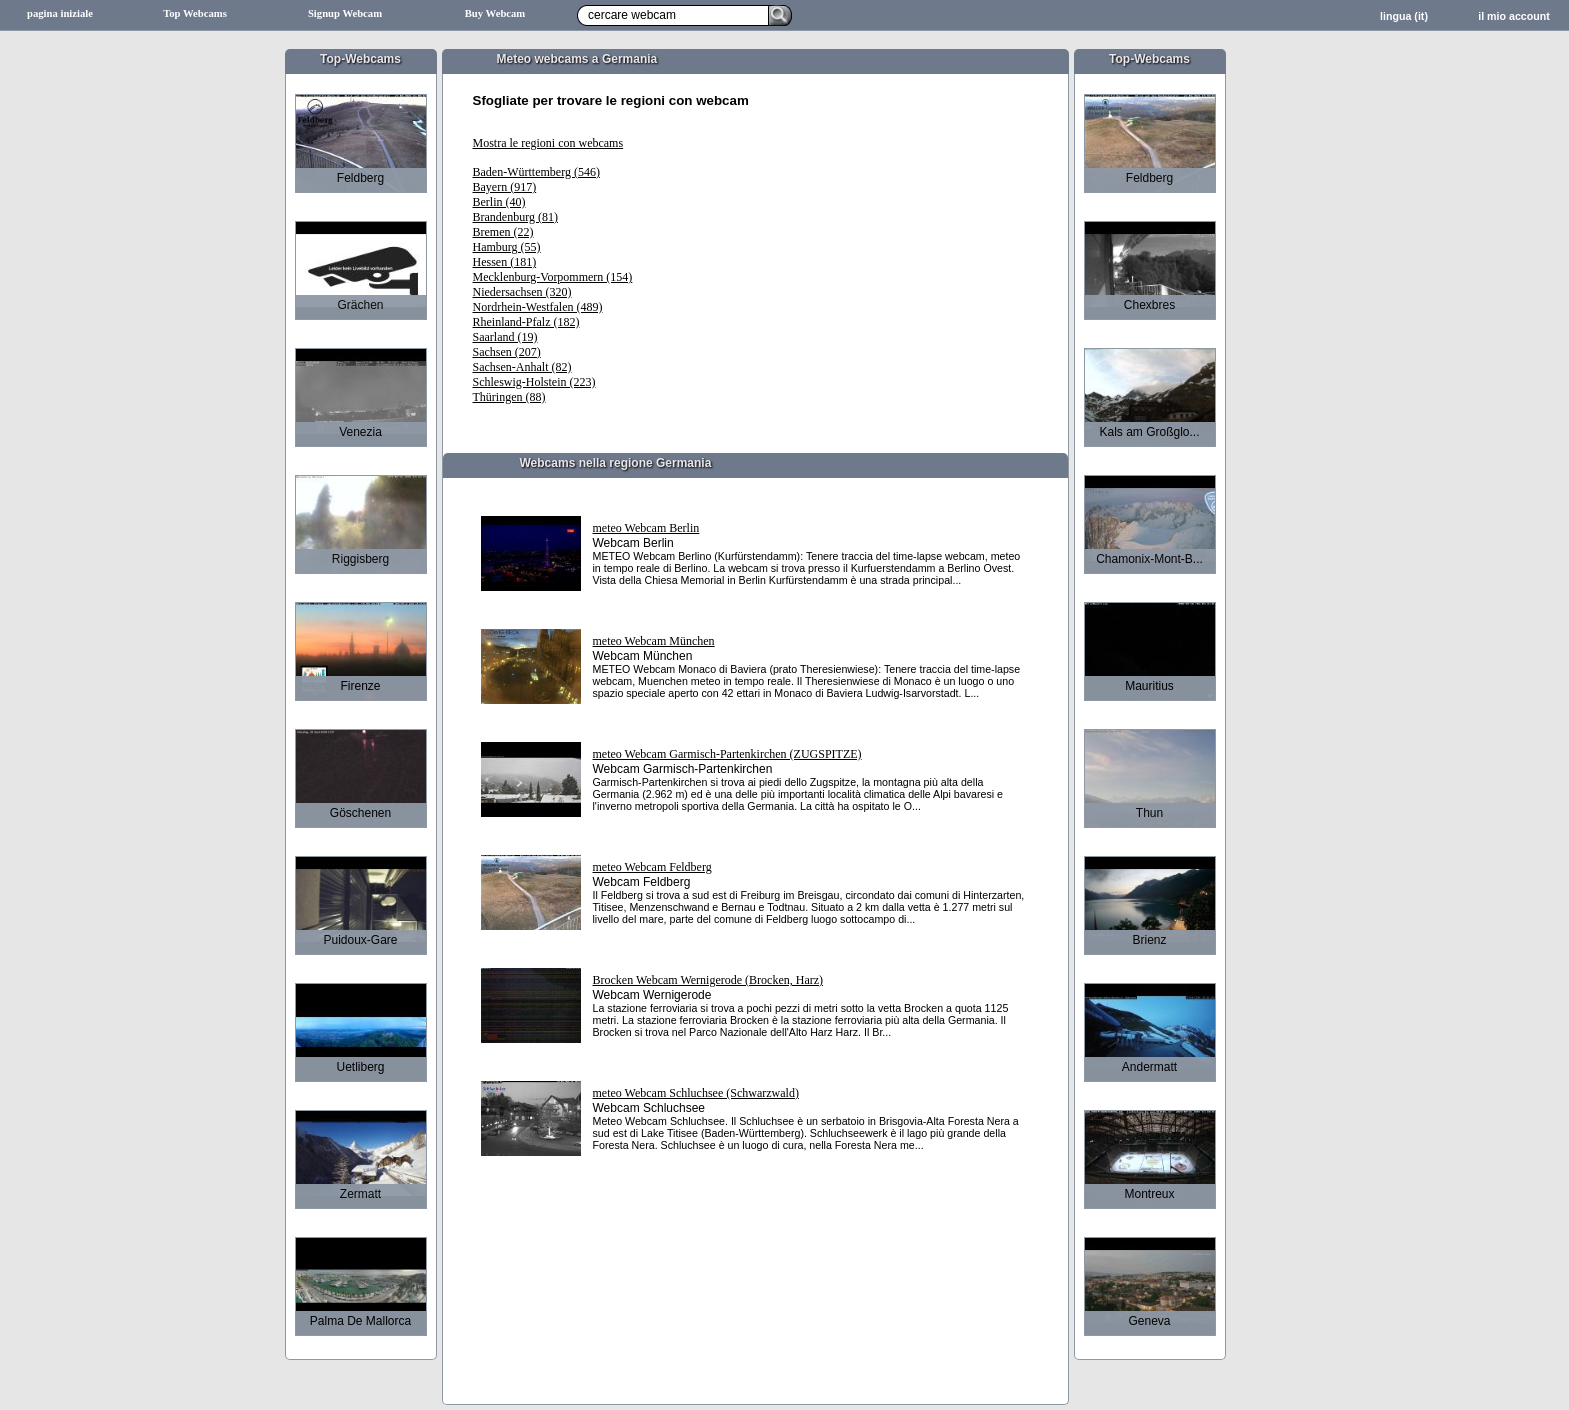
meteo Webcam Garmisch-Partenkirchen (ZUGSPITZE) (727, 754)
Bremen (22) (503, 232)
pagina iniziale (60, 13)
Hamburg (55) (507, 247)
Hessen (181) (505, 262)
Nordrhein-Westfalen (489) (538, 307)
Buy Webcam (495, 13)
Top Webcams (195, 13)
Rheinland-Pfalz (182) (526, 322)
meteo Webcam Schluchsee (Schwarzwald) (696, 1093)
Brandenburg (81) (515, 217)
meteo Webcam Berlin (646, 528)
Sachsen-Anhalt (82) (522, 367)
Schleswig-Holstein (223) (534, 382)
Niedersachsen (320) (522, 292)
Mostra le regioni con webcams (548, 143)
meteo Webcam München (654, 641)
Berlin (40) (499, 202)
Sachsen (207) (507, 352)
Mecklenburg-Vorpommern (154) (553, 277)
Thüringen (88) (509, 397)
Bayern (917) (505, 187)
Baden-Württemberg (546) (536, 172)
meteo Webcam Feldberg (652, 867)
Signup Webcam (345, 13)
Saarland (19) (505, 337)
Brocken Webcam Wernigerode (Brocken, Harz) (708, 980)
